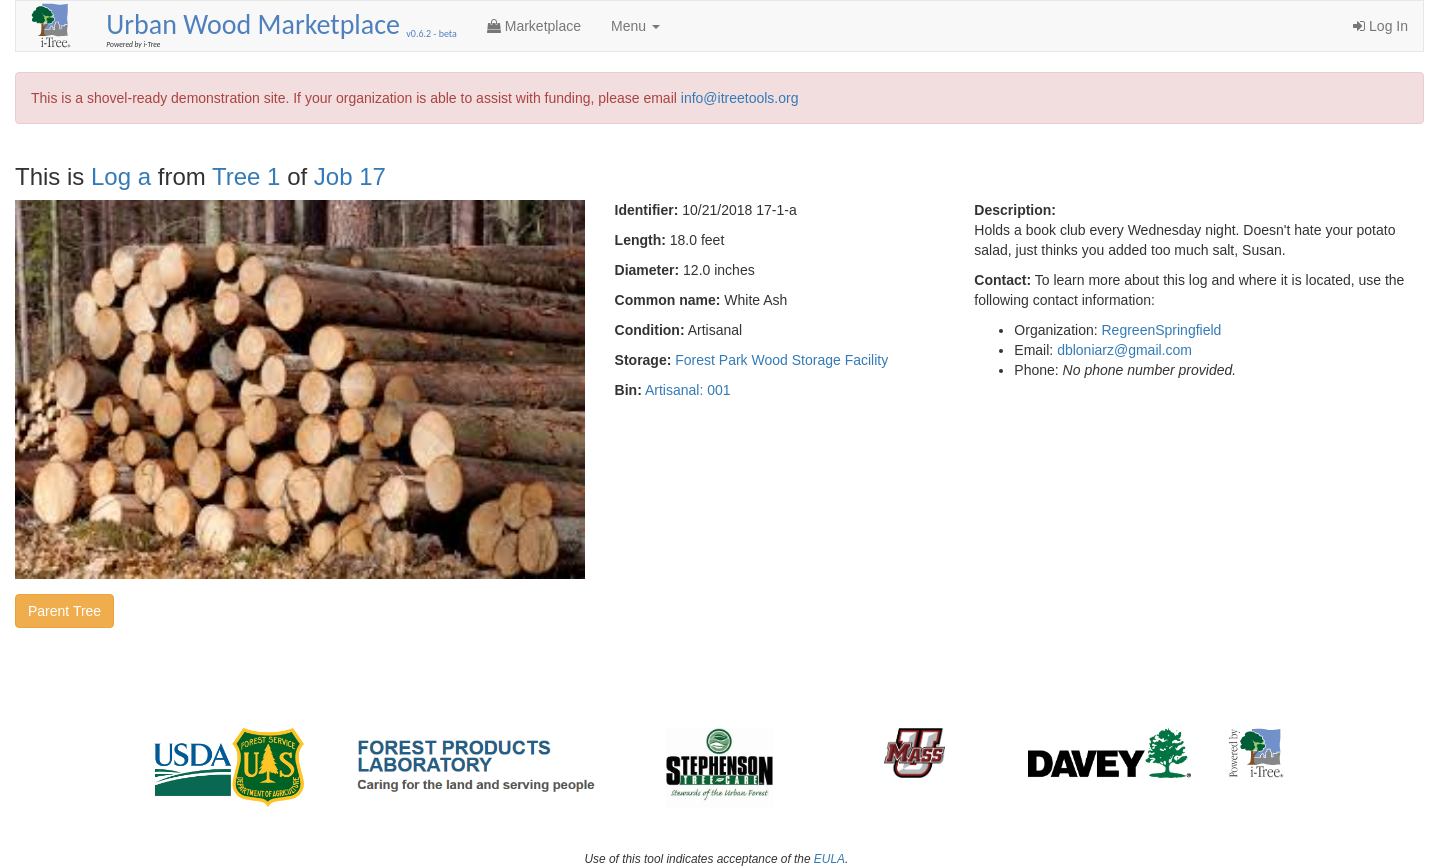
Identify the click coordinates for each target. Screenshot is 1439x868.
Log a (121, 176)
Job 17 (350, 176)
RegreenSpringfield (1162, 330)
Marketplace (534, 26)
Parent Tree (64, 611)
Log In (1380, 26)
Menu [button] (635, 26)
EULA (829, 859)
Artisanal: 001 (688, 390)
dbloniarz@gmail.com (1124, 350)
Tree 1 (246, 176)
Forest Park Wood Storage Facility (781, 360)
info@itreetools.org (740, 98)
